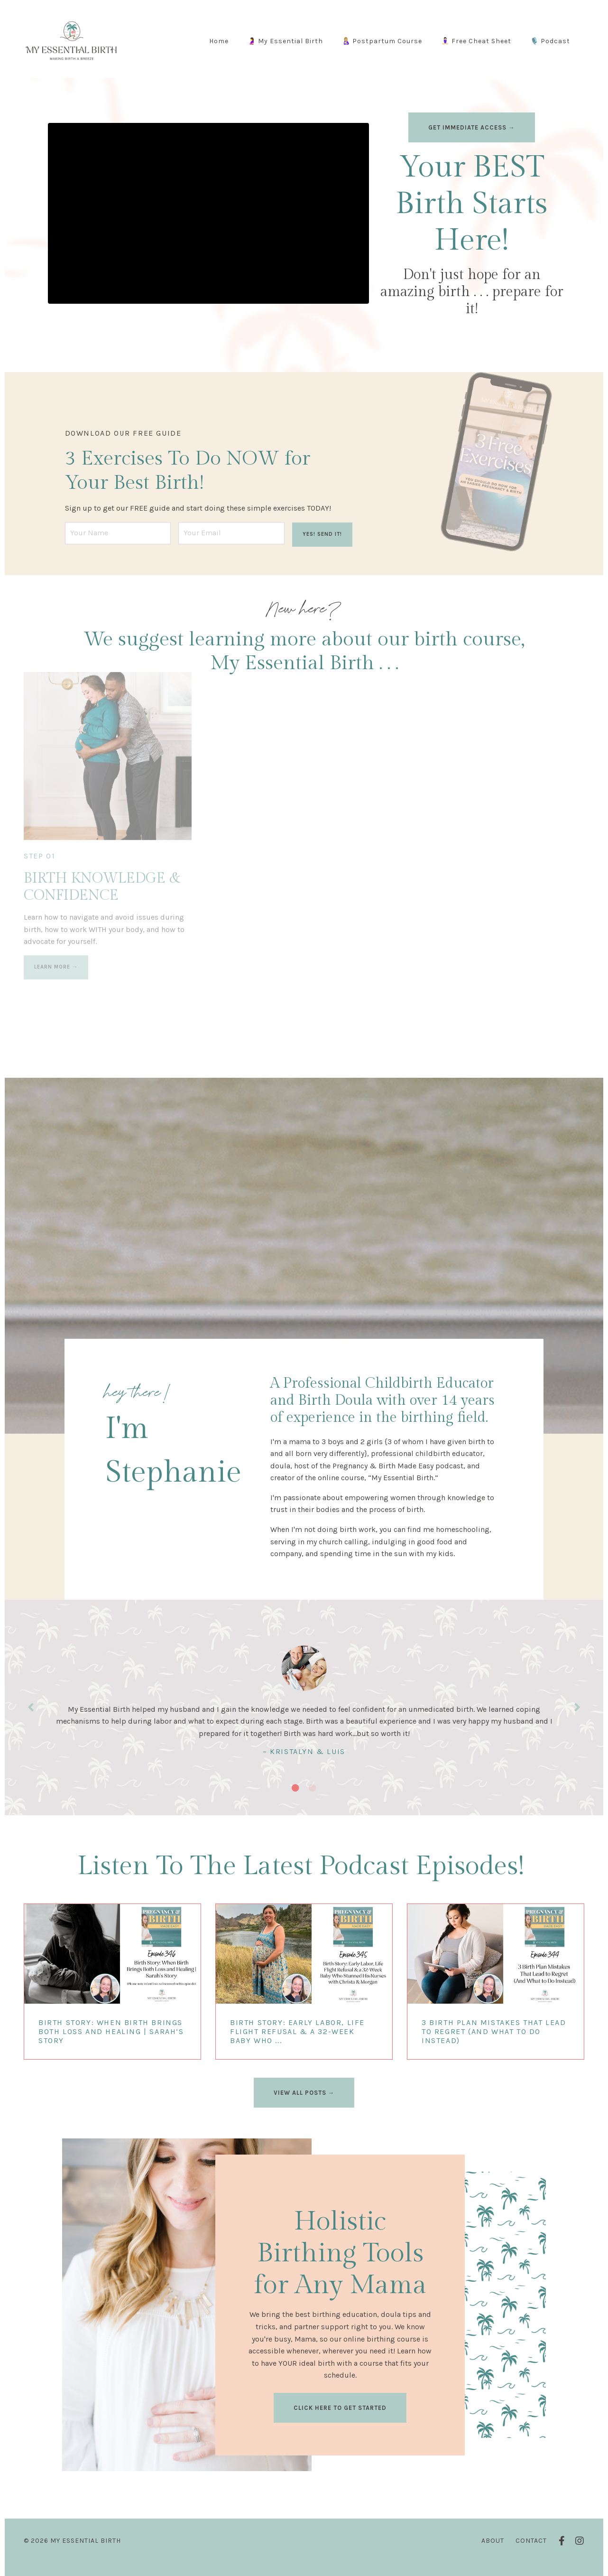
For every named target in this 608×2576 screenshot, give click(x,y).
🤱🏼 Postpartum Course (382, 41)
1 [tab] (295, 1796)
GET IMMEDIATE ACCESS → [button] (471, 127)
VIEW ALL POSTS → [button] (304, 2101)
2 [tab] (312, 1796)
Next (577, 1713)
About (492, 2549)
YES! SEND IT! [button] (322, 531)
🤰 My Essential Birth (285, 41)
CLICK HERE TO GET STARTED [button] (340, 2416)
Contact (531, 2549)
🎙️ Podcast (550, 41)
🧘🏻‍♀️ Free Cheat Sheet (476, 41)
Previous (31, 1713)
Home (219, 41)
